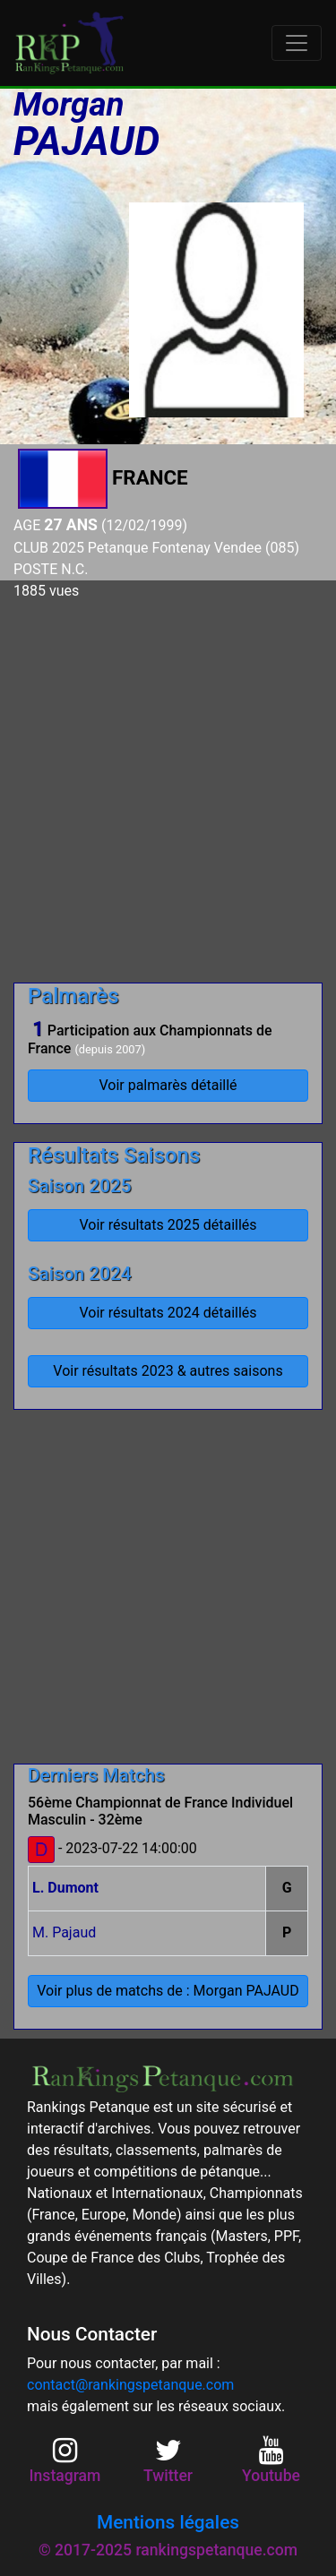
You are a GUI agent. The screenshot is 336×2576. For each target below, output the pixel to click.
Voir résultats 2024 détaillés (167, 1312)
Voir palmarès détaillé (168, 1085)
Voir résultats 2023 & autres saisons (167, 1370)
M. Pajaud (64, 1932)
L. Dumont (65, 1887)
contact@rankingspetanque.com (130, 2384)
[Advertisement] (168, 784)
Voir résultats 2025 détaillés (167, 1224)
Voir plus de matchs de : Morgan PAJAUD (167, 1990)
